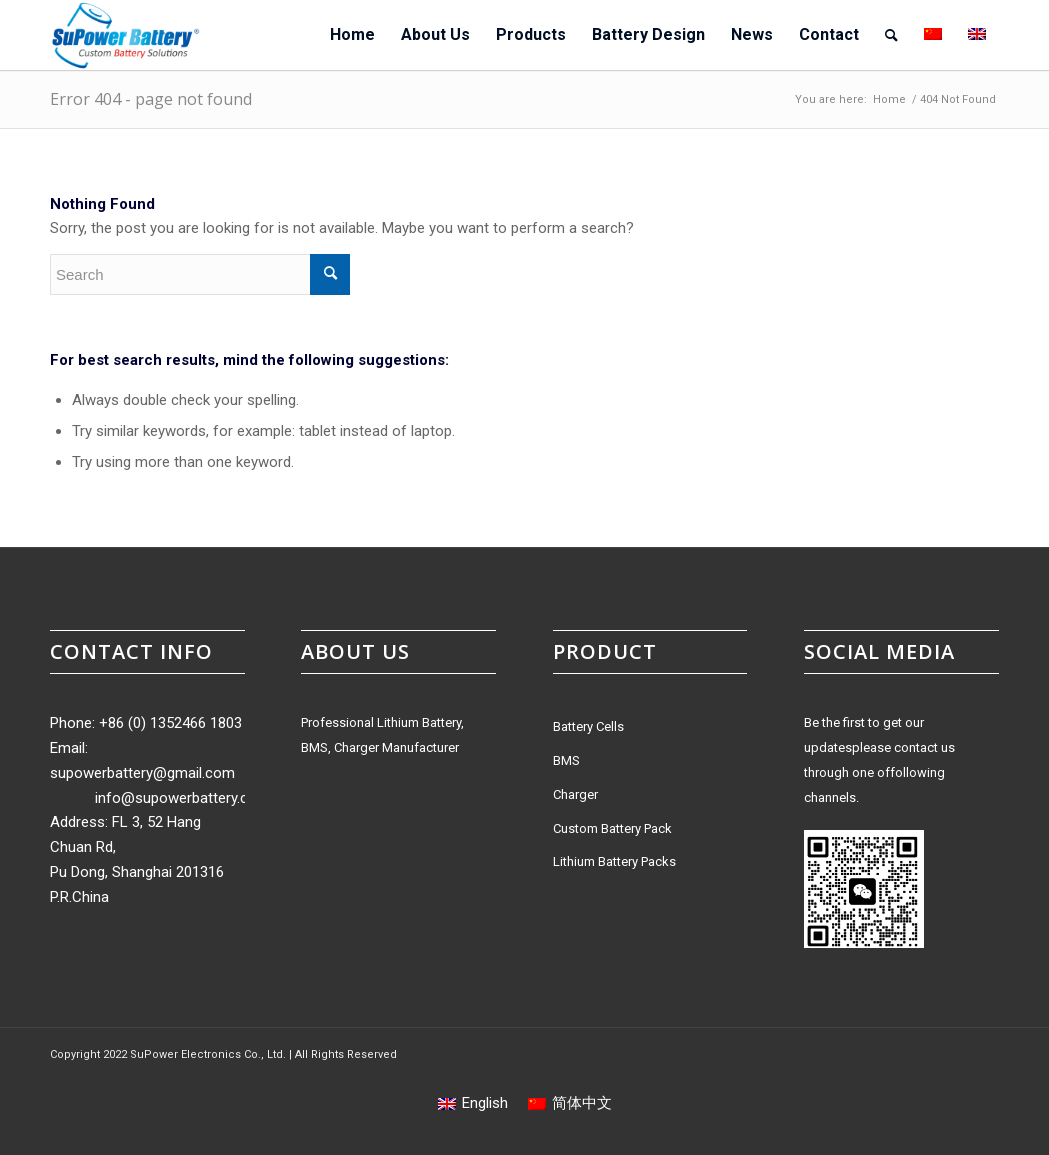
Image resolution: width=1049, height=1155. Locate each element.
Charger (575, 794)
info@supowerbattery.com (182, 798)
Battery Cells (588, 726)
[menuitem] (352, 35)
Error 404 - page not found (151, 99)
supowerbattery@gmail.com (142, 773)
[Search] (891, 35)
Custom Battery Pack (612, 828)
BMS (566, 760)
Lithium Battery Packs (614, 861)
